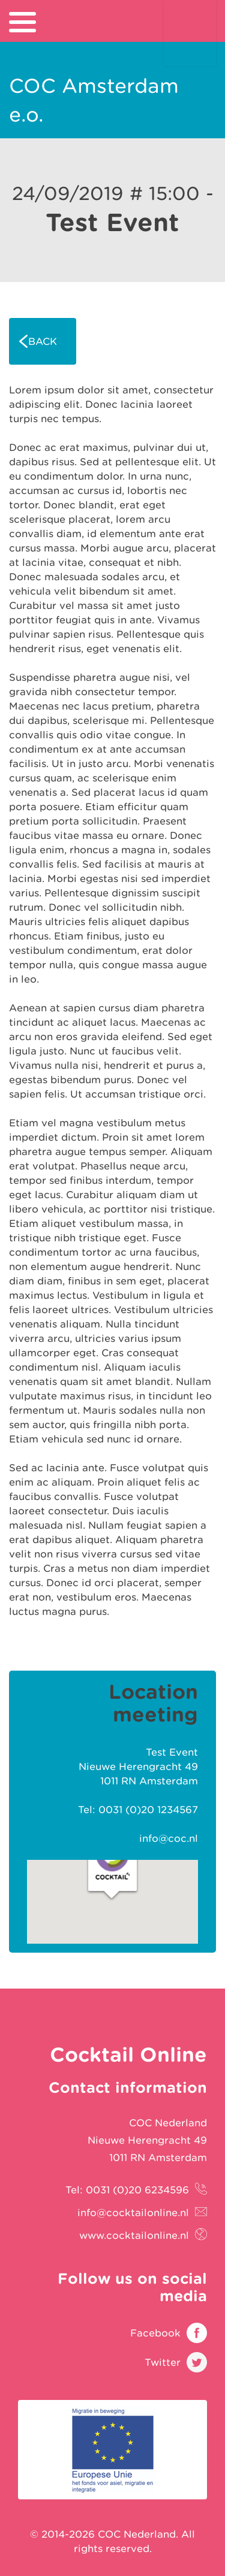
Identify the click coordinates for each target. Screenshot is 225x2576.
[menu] (22, 22)
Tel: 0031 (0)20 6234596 (127, 2190)
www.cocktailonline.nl (134, 2235)
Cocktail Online (190, 33)
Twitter (163, 2362)
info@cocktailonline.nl (133, 2213)
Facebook (155, 2333)
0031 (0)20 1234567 (148, 1810)
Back (42, 341)
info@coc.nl (168, 1838)
